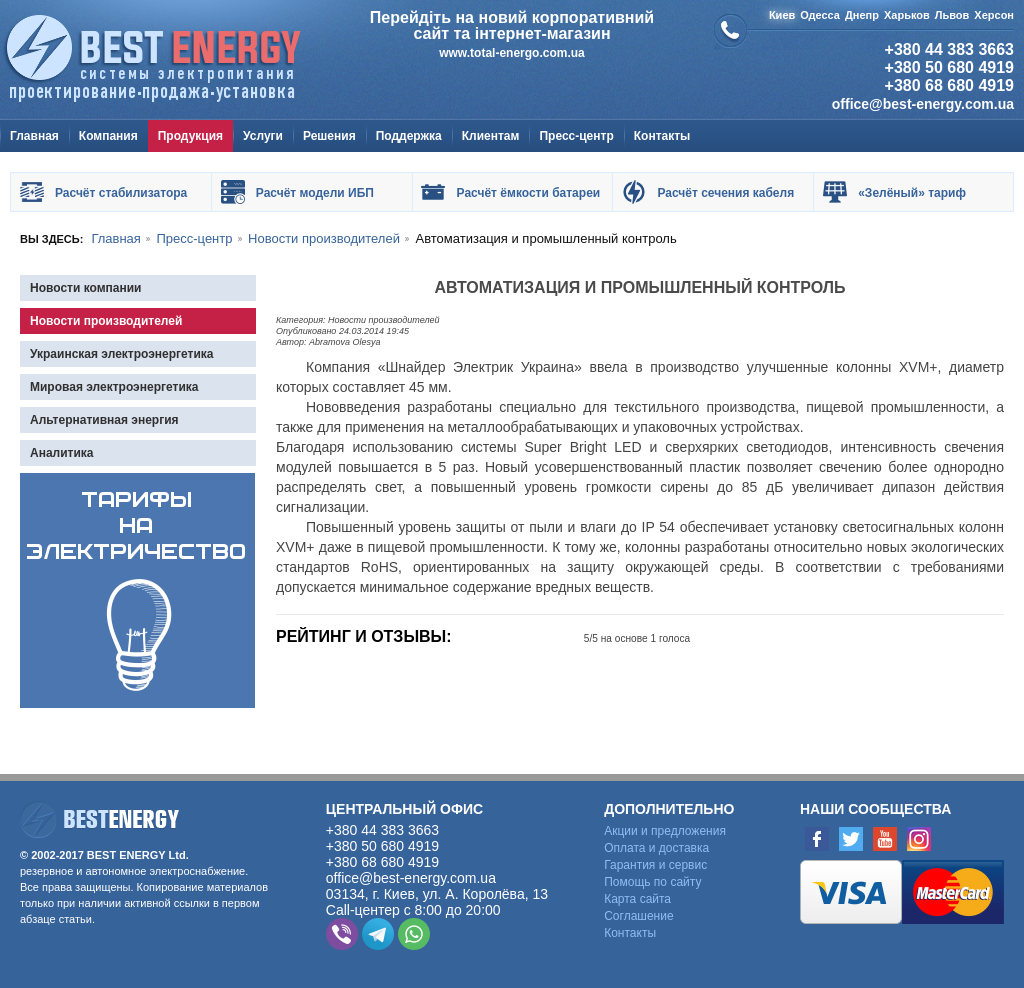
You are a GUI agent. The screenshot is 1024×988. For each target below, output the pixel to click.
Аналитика (62, 453)
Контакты (662, 136)
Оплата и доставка (656, 848)
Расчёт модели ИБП (315, 193)
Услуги (263, 136)
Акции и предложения (665, 831)
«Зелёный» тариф (912, 193)
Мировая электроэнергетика (114, 387)
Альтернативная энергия (104, 420)
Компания (108, 136)
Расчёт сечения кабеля (725, 193)
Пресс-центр (576, 136)
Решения (329, 136)
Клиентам (491, 136)
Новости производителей (106, 321)
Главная (34, 136)
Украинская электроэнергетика (122, 354)
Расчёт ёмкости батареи (529, 193)
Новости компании (85, 288)
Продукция (190, 136)
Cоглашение (638, 916)
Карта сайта (637, 899)
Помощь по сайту (652, 882)
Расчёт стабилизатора (121, 193)
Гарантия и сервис (655, 865)
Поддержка (409, 136)
